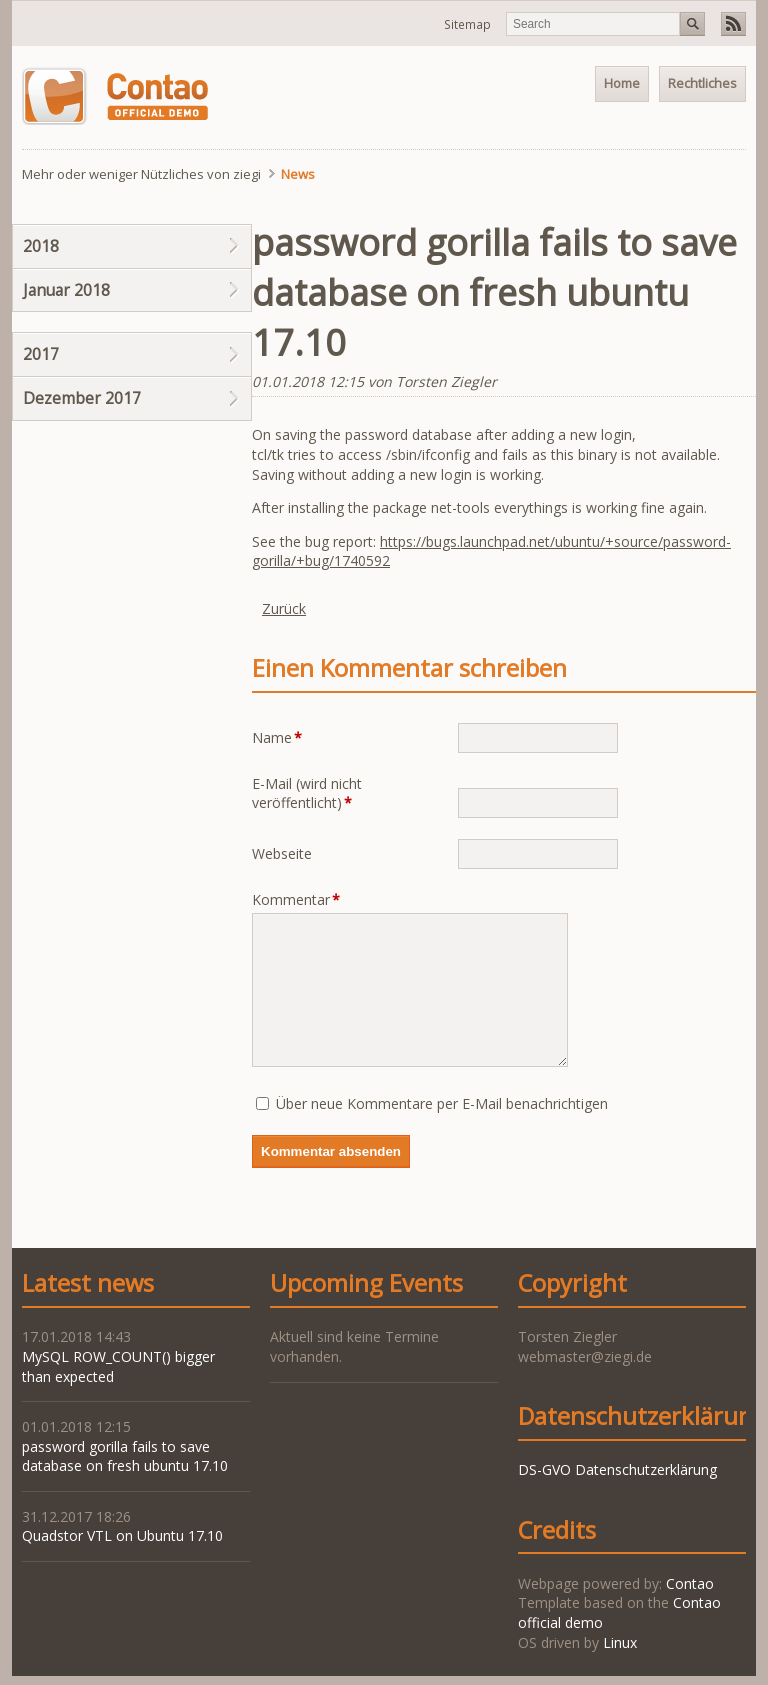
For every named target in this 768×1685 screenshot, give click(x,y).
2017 (41, 354)
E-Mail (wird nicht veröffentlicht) (307, 793)
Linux (620, 1642)
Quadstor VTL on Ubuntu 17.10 (122, 1535)
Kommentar (296, 899)
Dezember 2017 (82, 398)
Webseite (282, 853)
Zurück (284, 608)
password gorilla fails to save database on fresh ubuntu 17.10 (125, 1456)
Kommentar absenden (331, 1151)
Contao (690, 1583)
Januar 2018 (66, 290)
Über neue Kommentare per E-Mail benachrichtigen (442, 1103)
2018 (41, 246)
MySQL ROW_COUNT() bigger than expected (118, 1366)
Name (283, 737)
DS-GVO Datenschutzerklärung (617, 1469)
